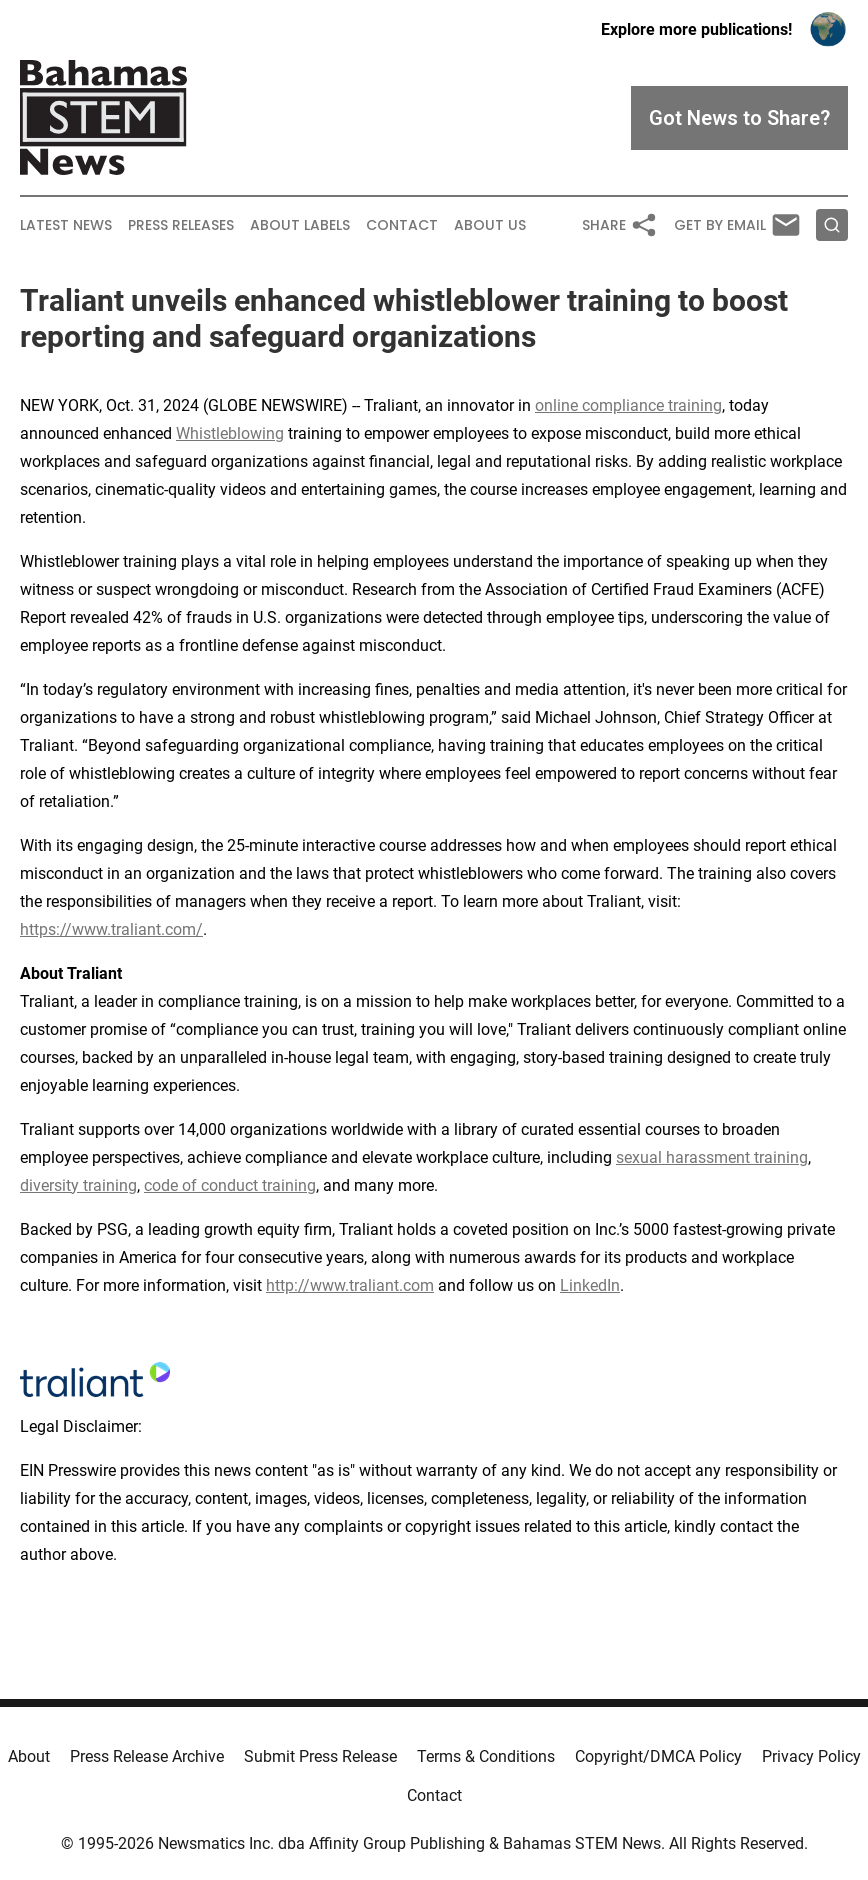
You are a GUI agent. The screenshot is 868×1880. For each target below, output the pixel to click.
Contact (402, 225)
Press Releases (181, 225)
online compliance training (628, 405)
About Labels (300, 225)
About (29, 1756)
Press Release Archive (147, 1756)
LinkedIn (590, 1285)
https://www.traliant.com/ (111, 929)
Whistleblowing (230, 433)
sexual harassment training (712, 1157)
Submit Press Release (320, 1756)
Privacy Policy (811, 1756)
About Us (490, 225)
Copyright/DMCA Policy (658, 1756)
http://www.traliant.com (350, 1285)
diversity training (78, 1185)
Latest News (66, 225)
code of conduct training (230, 1185)
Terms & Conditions (486, 1756)
